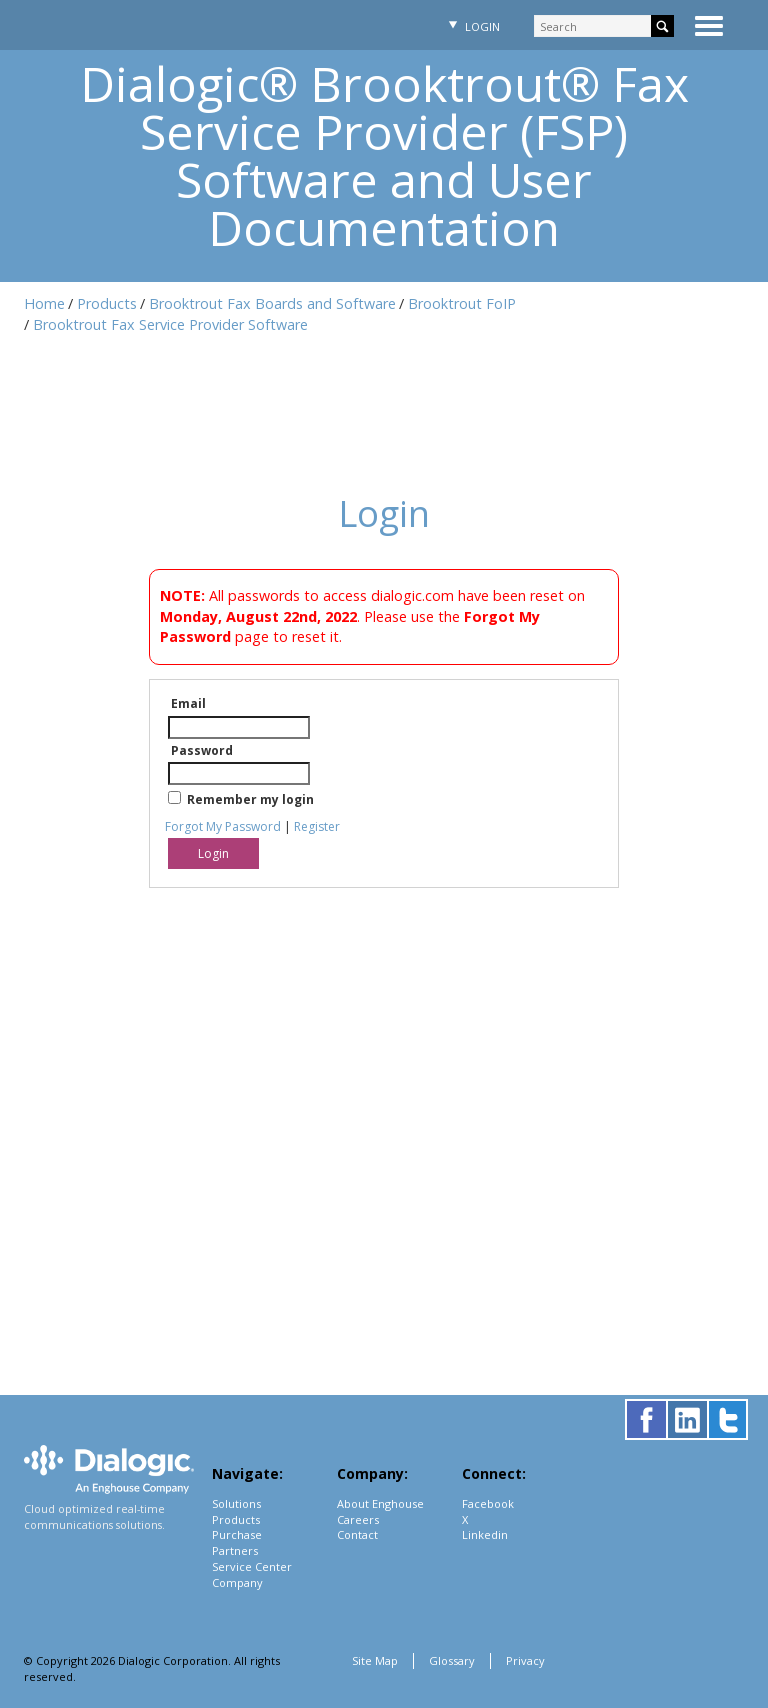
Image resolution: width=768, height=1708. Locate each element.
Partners (235, 1550)
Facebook (488, 1503)
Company (237, 1582)
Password (202, 750)
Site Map (375, 1660)
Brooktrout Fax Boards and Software (272, 303)
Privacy (525, 1660)
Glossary (452, 1660)
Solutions (236, 1503)
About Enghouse (380, 1503)
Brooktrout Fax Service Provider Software (170, 324)
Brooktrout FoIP (462, 303)
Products (107, 303)
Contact (357, 1534)
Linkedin (485, 1534)
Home (44, 303)
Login (472, 26)
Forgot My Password (223, 826)
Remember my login (250, 799)
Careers (358, 1519)
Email (188, 703)
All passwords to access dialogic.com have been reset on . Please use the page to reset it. (372, 616)
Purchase (237, 1534)
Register (317, 826)
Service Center (252, 1566)
